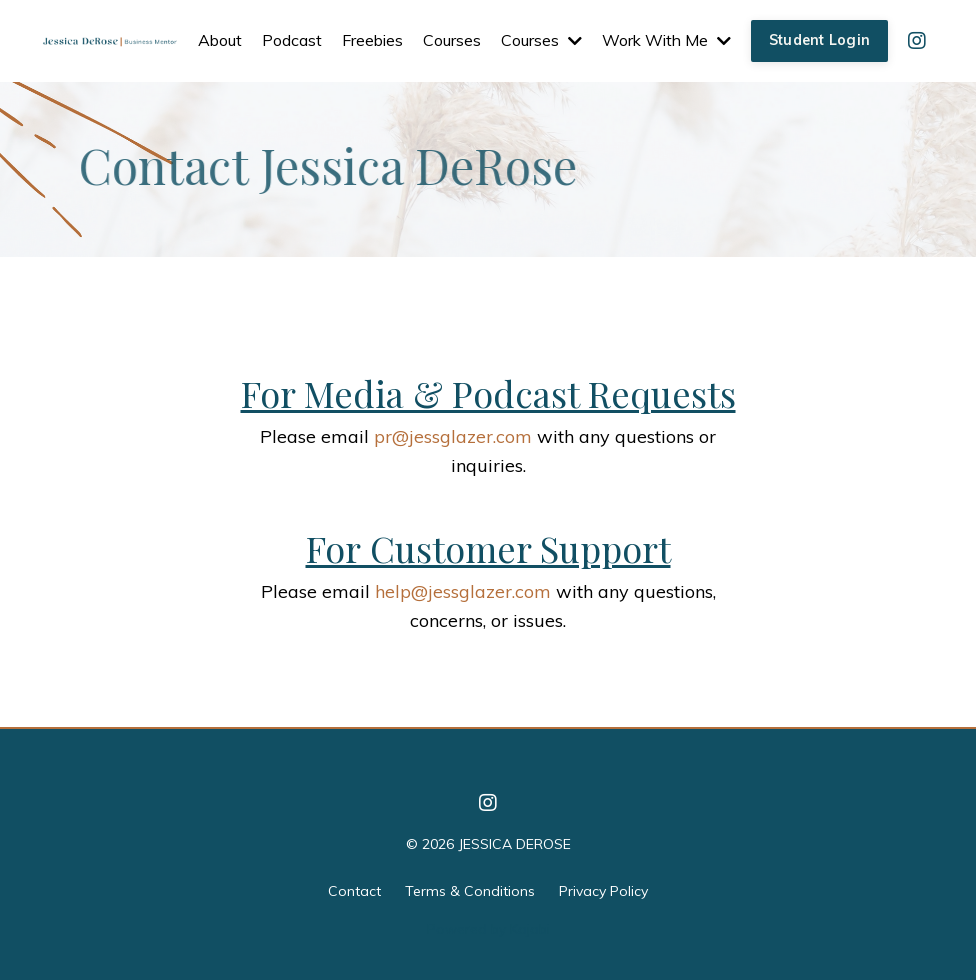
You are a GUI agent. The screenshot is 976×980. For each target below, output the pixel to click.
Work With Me (666, 40)
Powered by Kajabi (488, 929)
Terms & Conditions (470, 891)
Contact (354, 891)
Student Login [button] (819, 40)
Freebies (372, 40)
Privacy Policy (603, 891)
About (220, 40)
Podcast (292, 40)
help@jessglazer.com (463, 591)
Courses (452, 40)
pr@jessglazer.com (453, 436)
